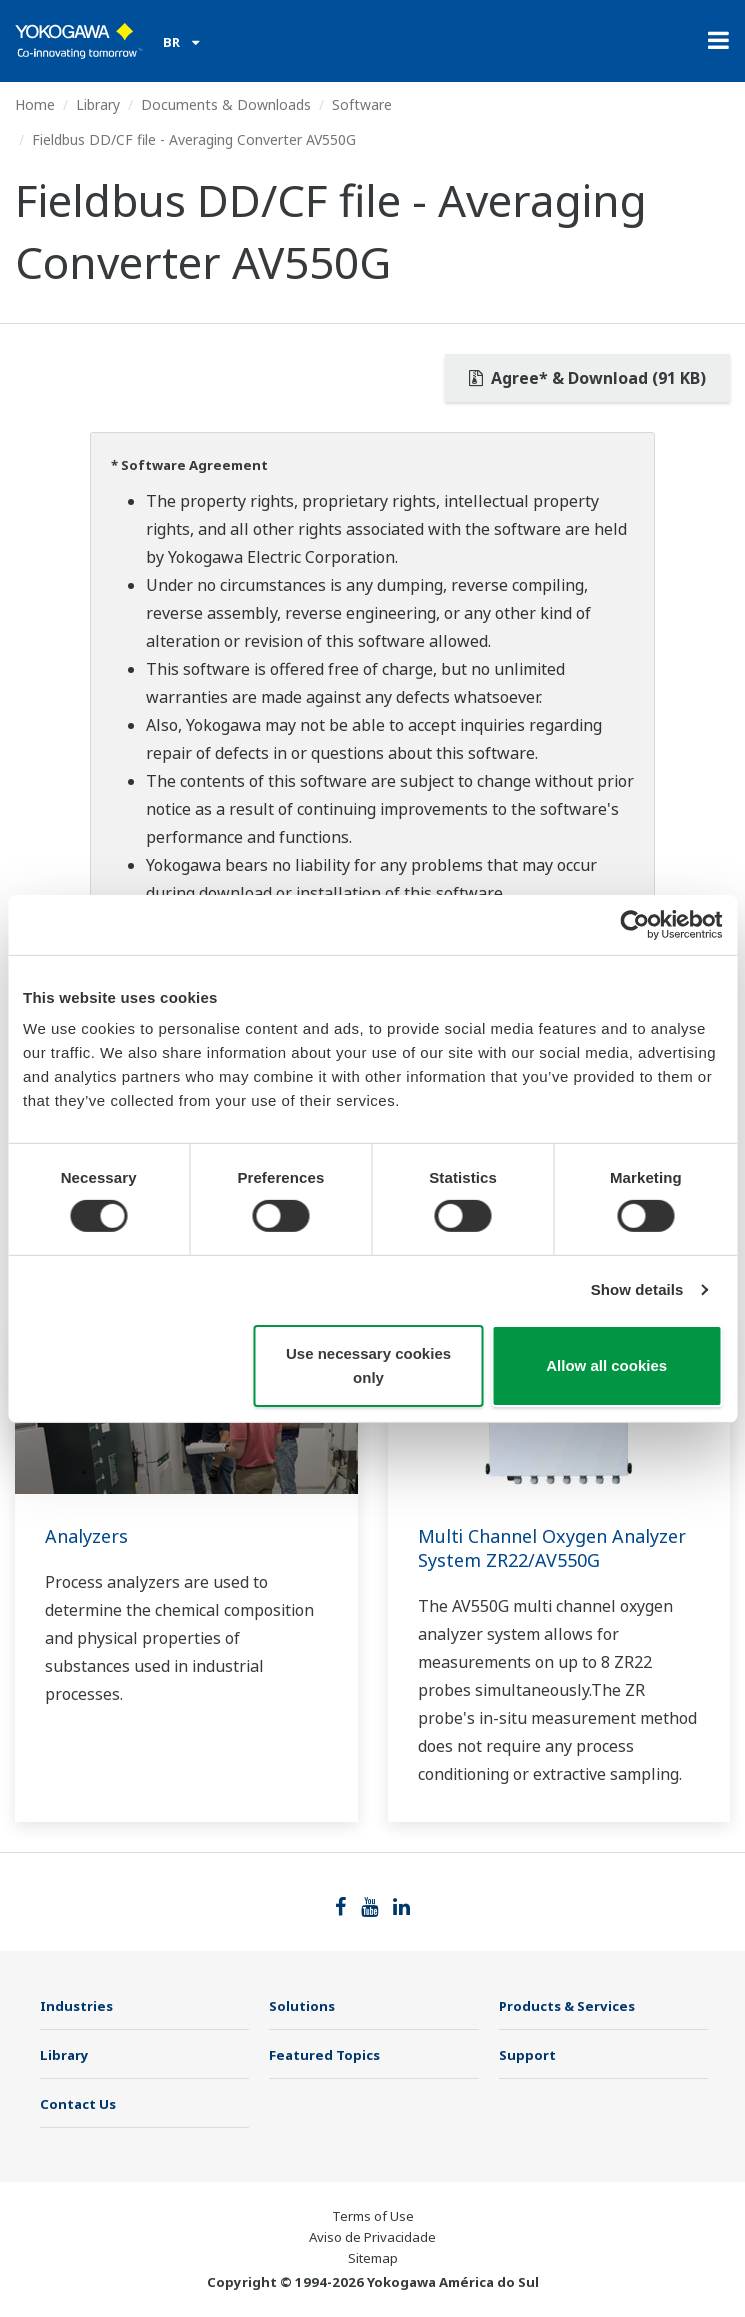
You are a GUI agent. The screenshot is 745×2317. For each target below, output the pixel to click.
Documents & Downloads (226, 104)
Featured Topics (324, 2055)
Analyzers (86, 1536)
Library (98, 104)
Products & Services (567, 2006)
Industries (76, 2006)
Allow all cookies (606, 1365)
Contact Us (78, 2104)
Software (362, 104)
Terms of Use (373, 2216)
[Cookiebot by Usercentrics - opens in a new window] (634, 924)
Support (527, 2055)
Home (35, 104)
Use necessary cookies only (368, 1365)
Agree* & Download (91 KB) (587, 378)
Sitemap (373, 2258)
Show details (637, 1289)
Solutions (302, 2006)
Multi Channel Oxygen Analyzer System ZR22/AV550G (552, 1548)
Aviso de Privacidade (372, 2237)
